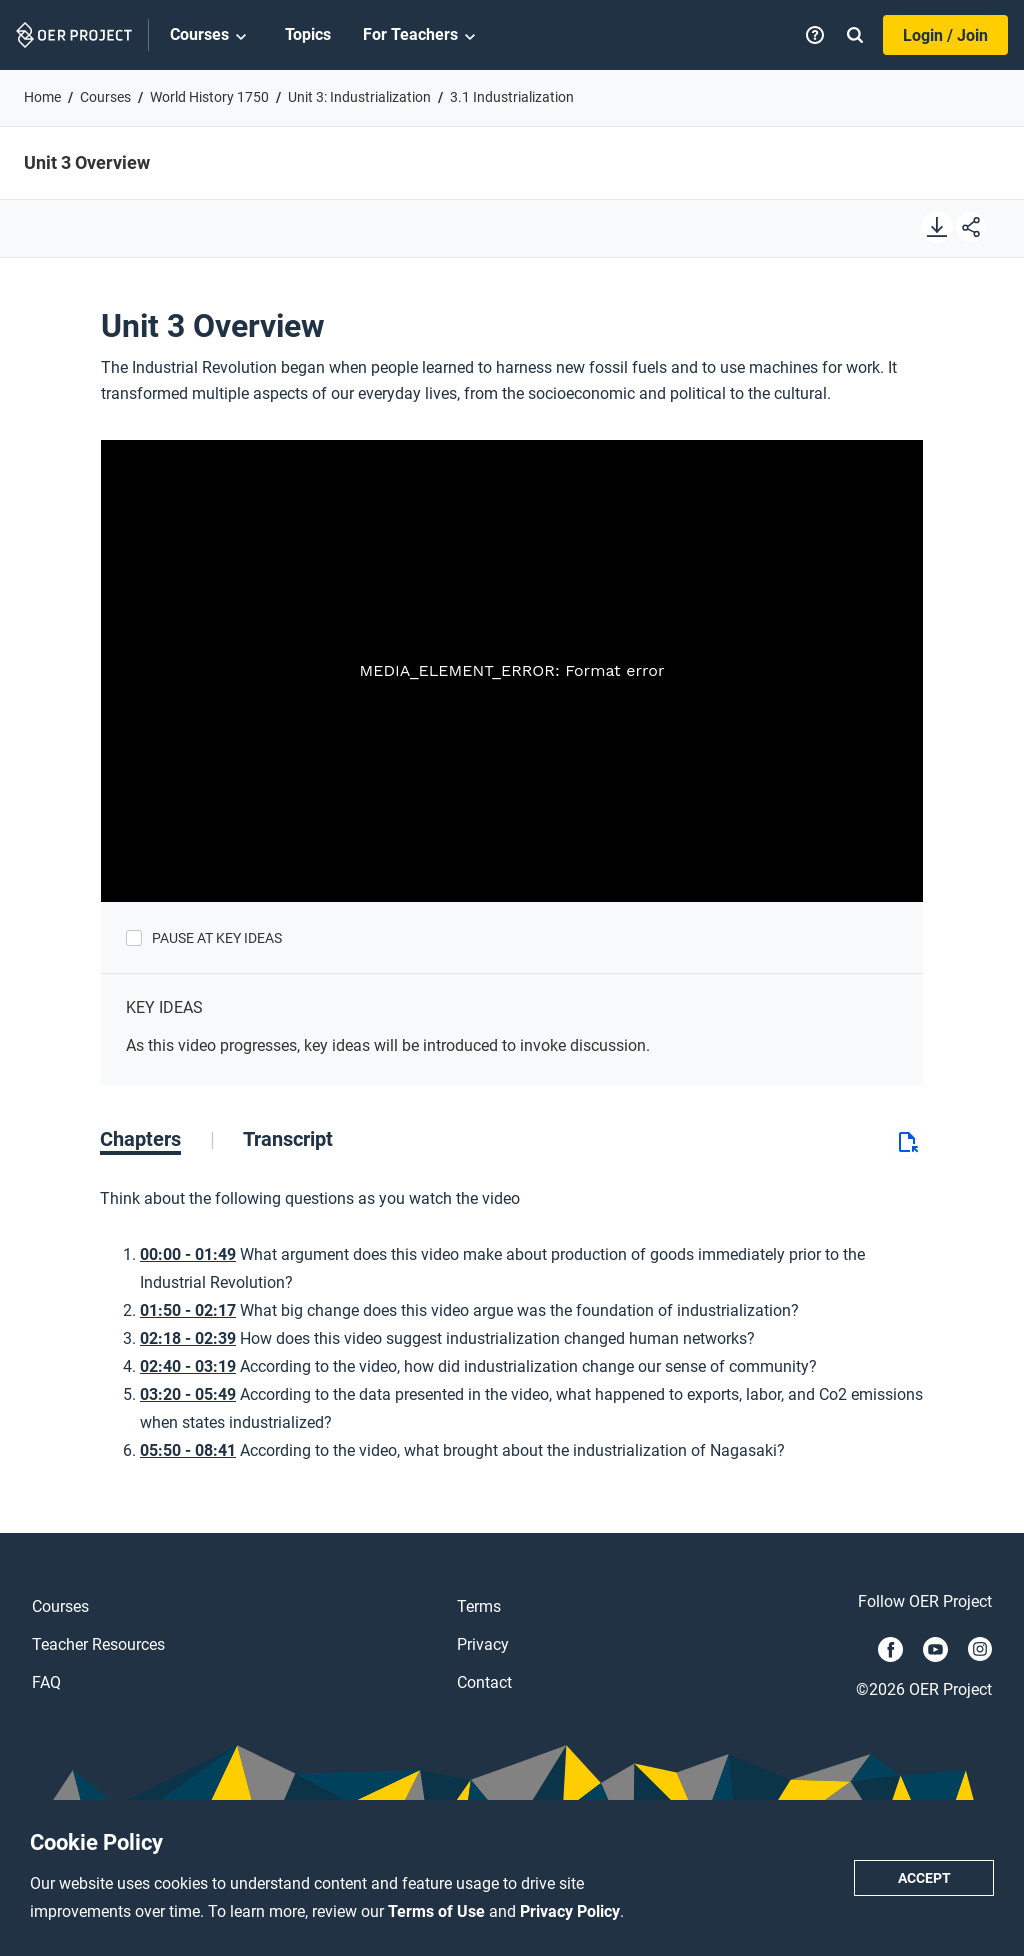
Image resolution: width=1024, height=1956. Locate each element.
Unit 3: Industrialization (359, 97)
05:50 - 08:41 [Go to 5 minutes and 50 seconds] (188, 1450)
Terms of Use (438, 1911)
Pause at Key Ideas (217, 938)
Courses (211, 36)
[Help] (815, 35)
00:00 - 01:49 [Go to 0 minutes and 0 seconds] (188, 1254)
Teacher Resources (98, 1644)
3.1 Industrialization (512, 97)
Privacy (483, 1644)
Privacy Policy (570, 1911)
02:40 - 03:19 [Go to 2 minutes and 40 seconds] (188, 1366)
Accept (924, 1878)
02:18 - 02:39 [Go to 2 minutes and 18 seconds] (188, 1338)
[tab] (157, 1139)
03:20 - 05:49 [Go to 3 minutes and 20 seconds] (188, 1394)
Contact (484, 1682)
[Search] (855, 35)
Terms (479, 1606)
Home (42, 97)
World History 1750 (209, 97)
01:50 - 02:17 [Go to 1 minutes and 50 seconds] (188, 1310)
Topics (308, 34)
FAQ (46, 1682)
